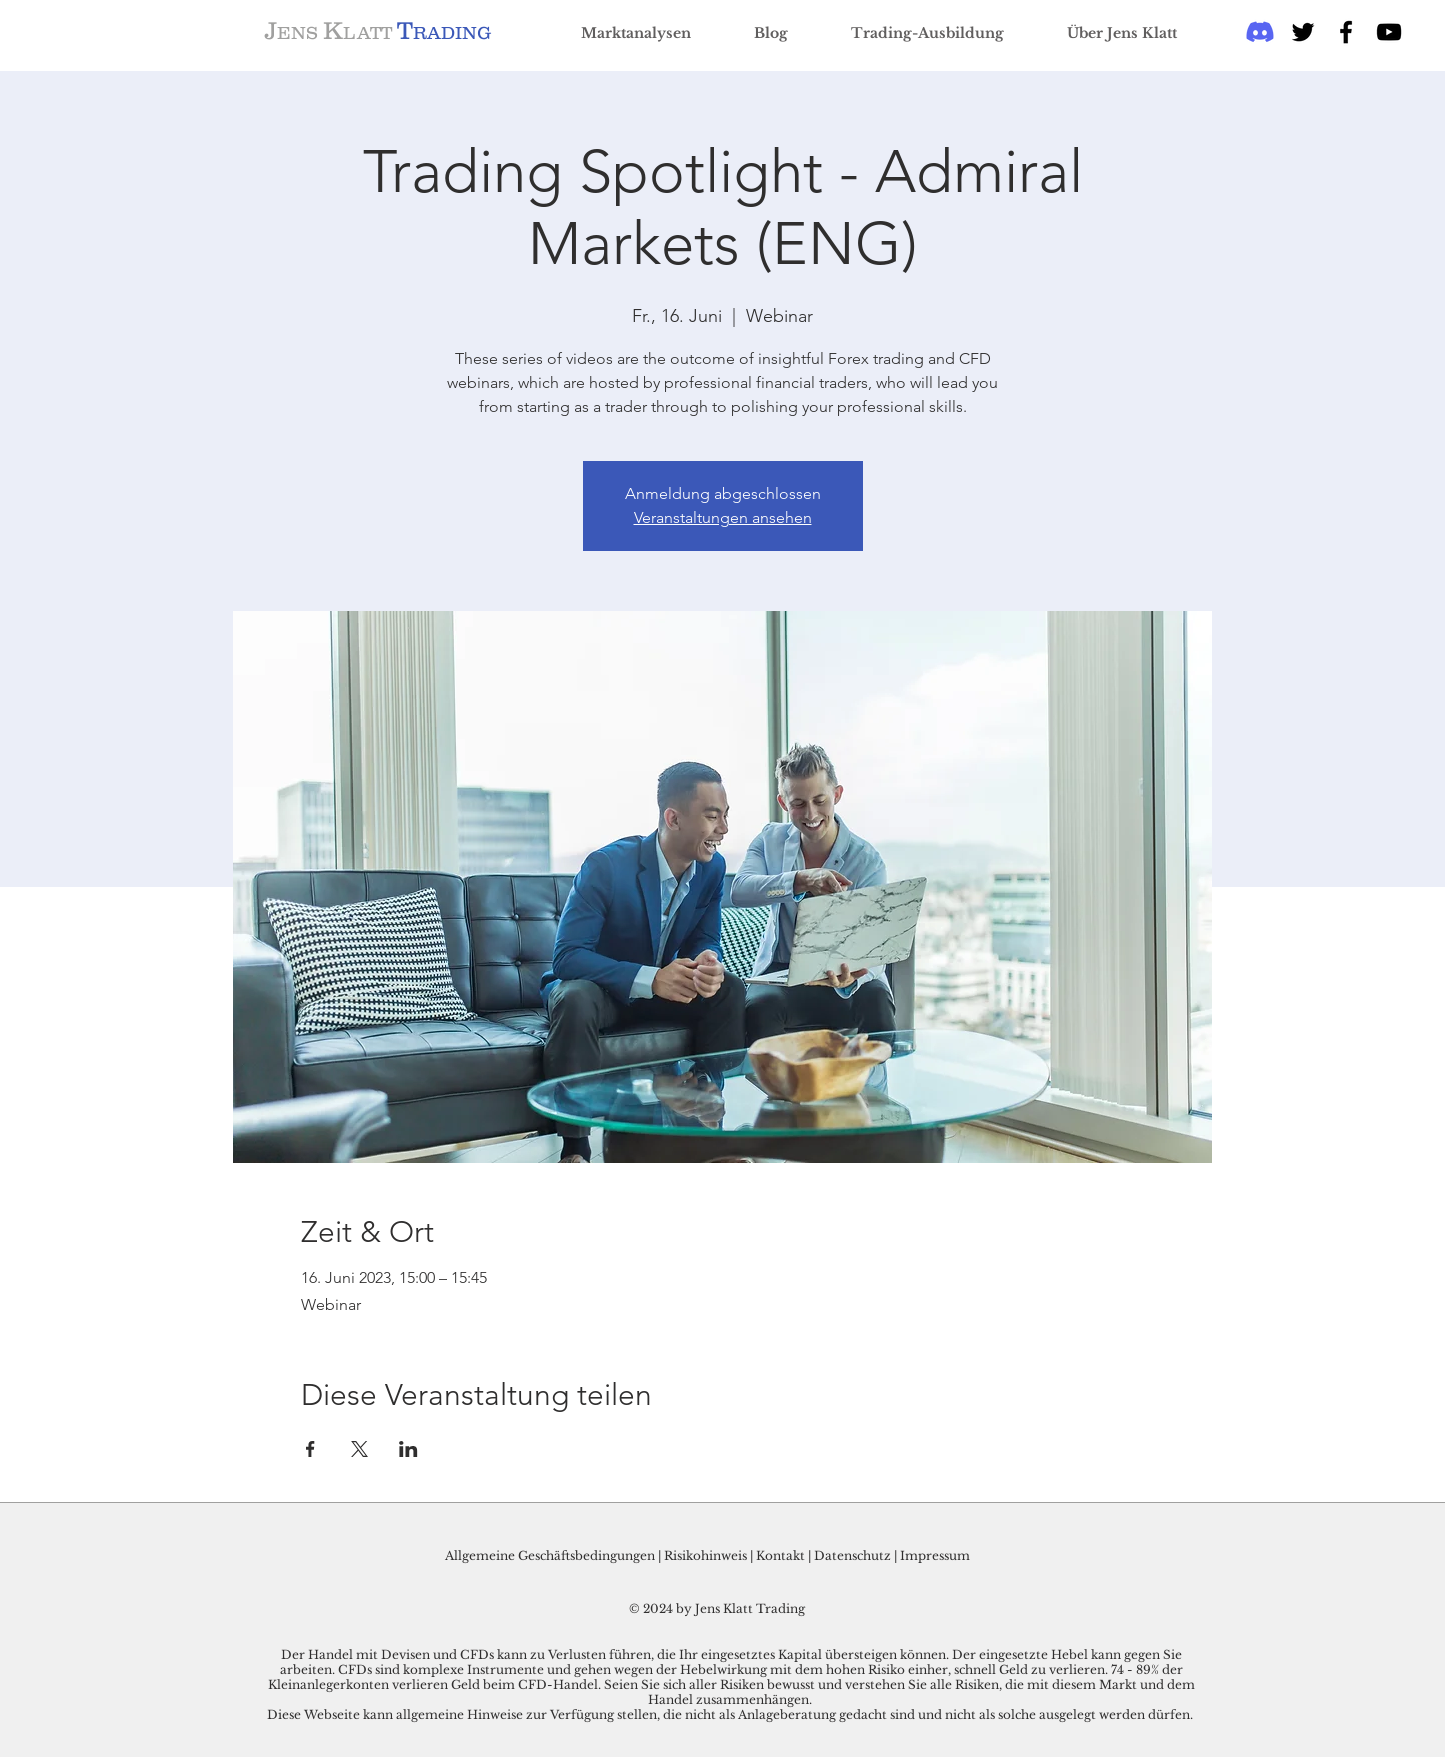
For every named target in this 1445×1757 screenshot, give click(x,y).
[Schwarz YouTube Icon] (1389, 32)
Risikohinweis (705, 1555)
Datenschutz (852, 1555)
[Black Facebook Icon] (1346, 32)
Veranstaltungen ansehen (723, 517)
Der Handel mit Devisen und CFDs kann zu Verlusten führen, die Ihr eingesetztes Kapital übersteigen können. (616, 1654)
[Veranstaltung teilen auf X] (359, 1449)
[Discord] (1260, 32)
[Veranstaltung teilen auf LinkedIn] (408, 1449)
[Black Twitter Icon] (1303, 32)
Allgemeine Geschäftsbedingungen (550, 1555)
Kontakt (782, 1555)
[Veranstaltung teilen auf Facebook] (310, 1449)
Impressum (935, 1555)
